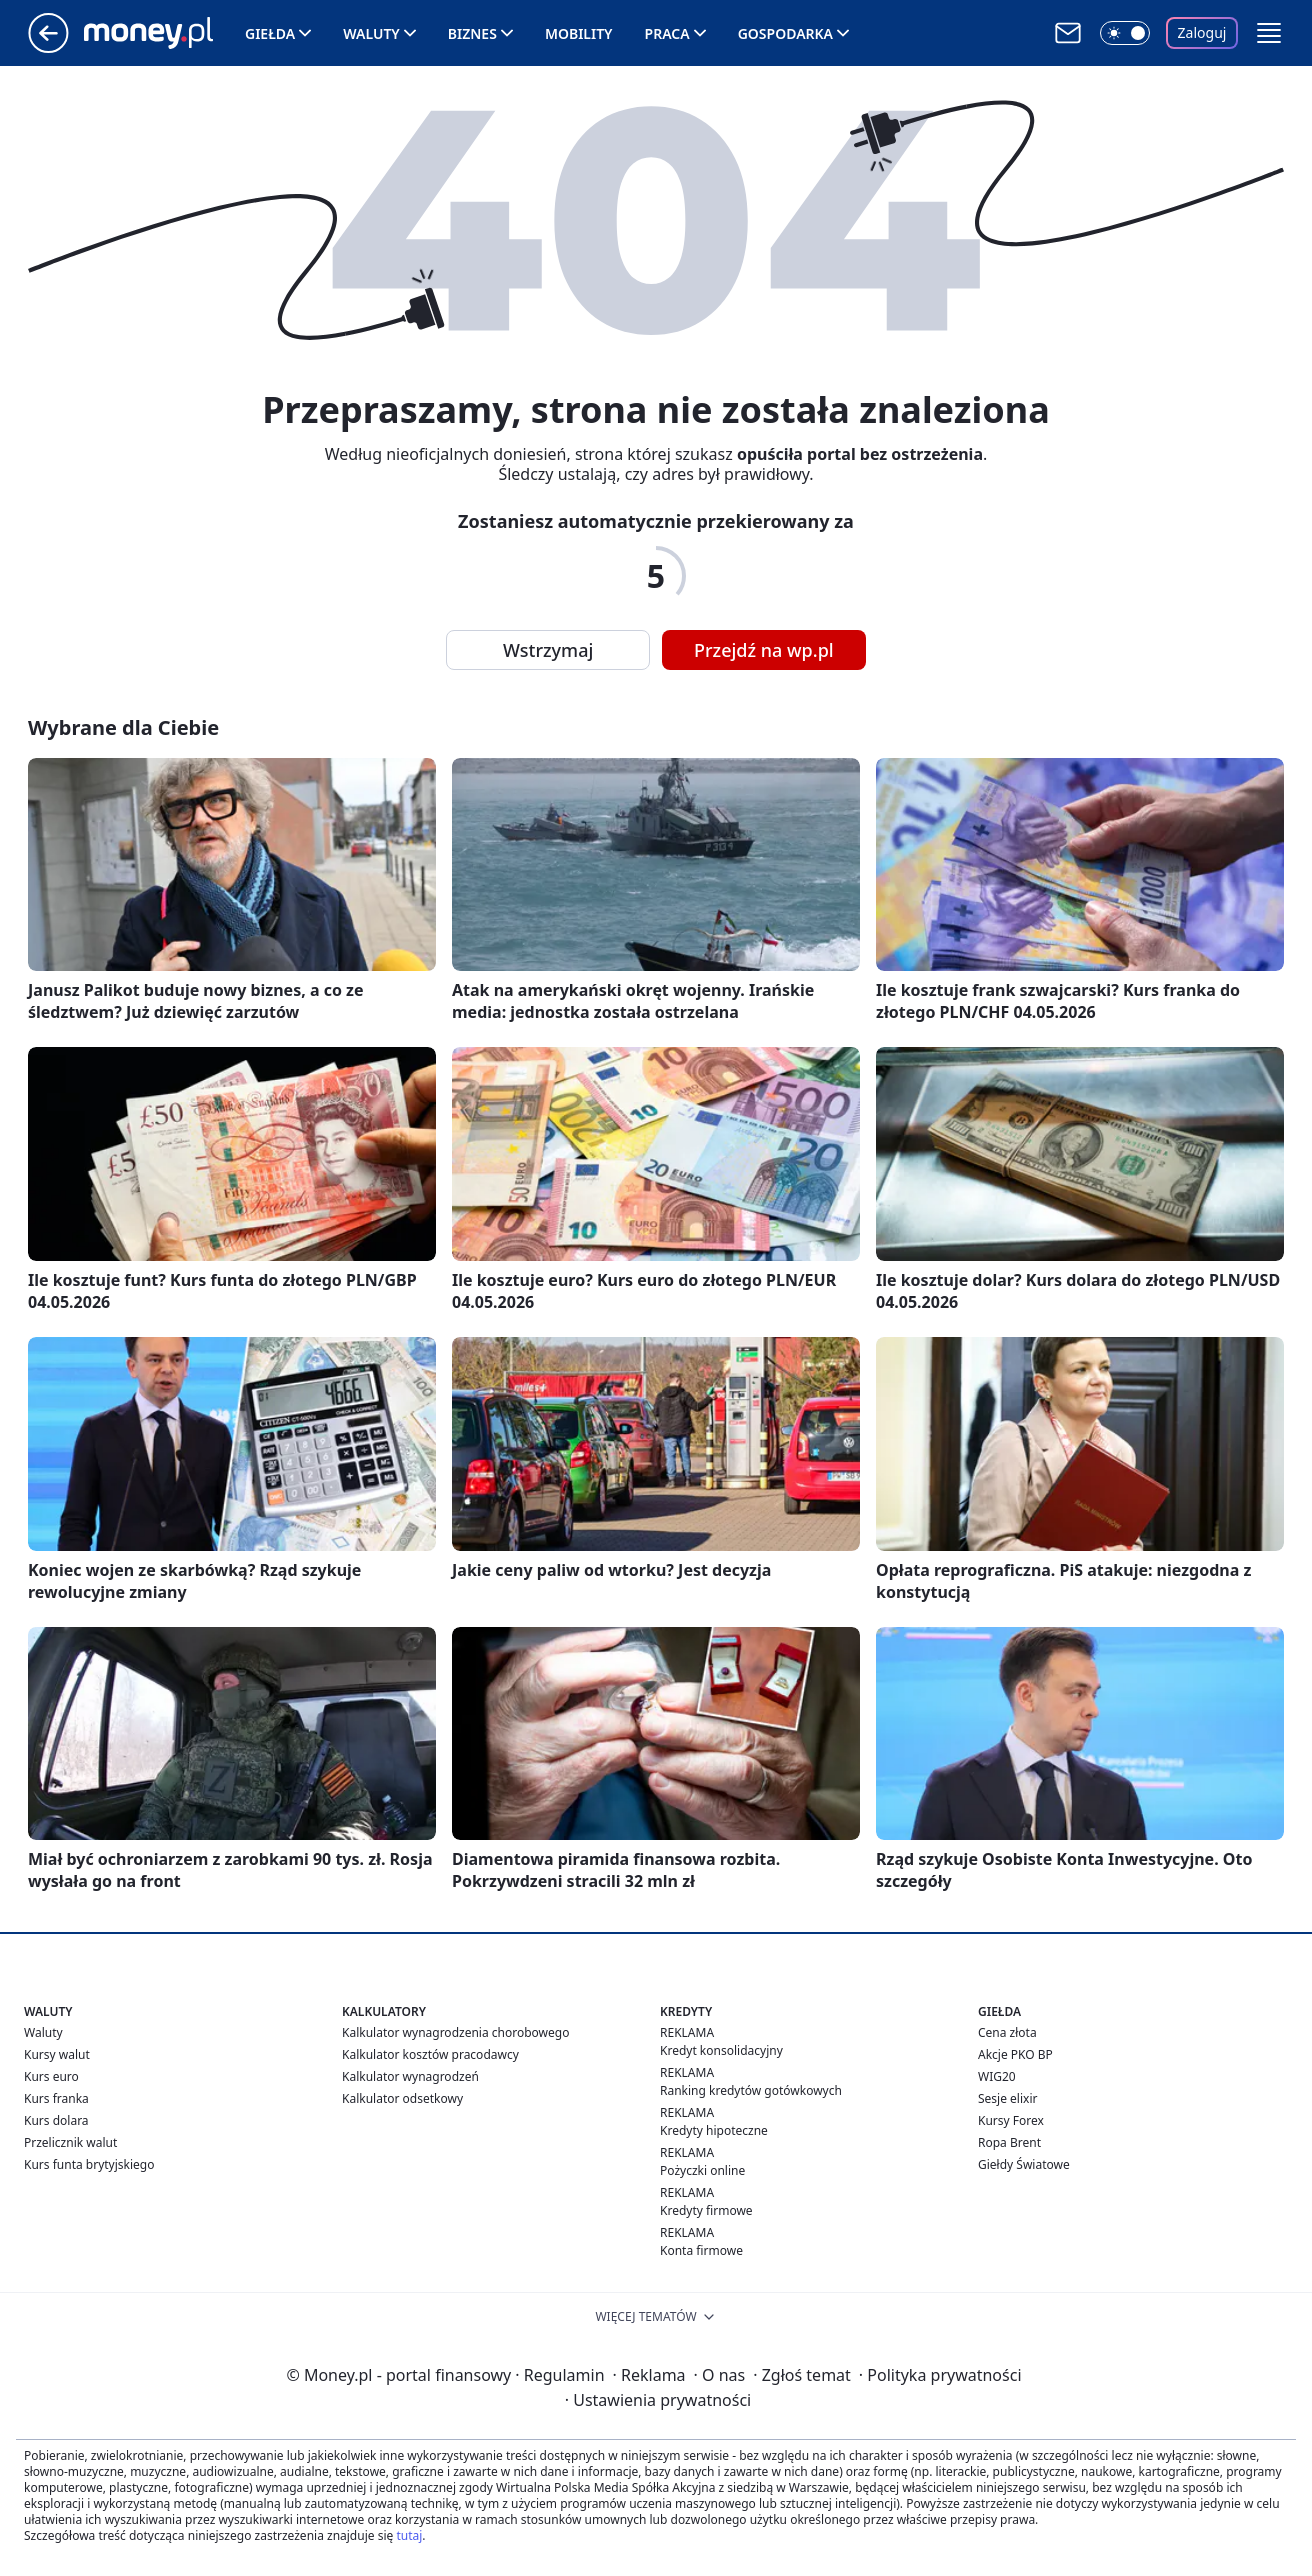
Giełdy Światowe (1024, 2164)
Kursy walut (57, 2054)
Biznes (472, 33)
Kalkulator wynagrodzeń (410, 2076)
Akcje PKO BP (1015, 2054)
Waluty (371, 33)
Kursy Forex (1011, 2120)
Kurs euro (51, 2076)
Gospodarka (785, 33)
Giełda (270, 33)
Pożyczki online (702, 2170)
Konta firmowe (701, 2250)
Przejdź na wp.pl (764, 650)
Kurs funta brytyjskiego (89, 2164)
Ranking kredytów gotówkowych (751, 2090)
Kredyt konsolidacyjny (721, 2050)
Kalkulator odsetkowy (402, 2098)
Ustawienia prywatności (658, 2400)
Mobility (579, 33)
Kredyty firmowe (706, 2210)
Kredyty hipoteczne (714, 2130)
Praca (667, 33)
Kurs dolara (56, 2120)
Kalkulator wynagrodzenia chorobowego (455, 2032)
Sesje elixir (1007, 2098)
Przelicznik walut (70, 2142)
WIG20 (997, 2076)
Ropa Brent (1009, 2142)
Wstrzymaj (548, 650)
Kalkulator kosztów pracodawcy (430, 2054)
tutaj (409, 2535)
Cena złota (1007, 2032)
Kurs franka (56, 2098)
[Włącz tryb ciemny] (1125, 33)
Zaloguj (1202, 32)
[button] (1269, 33)
